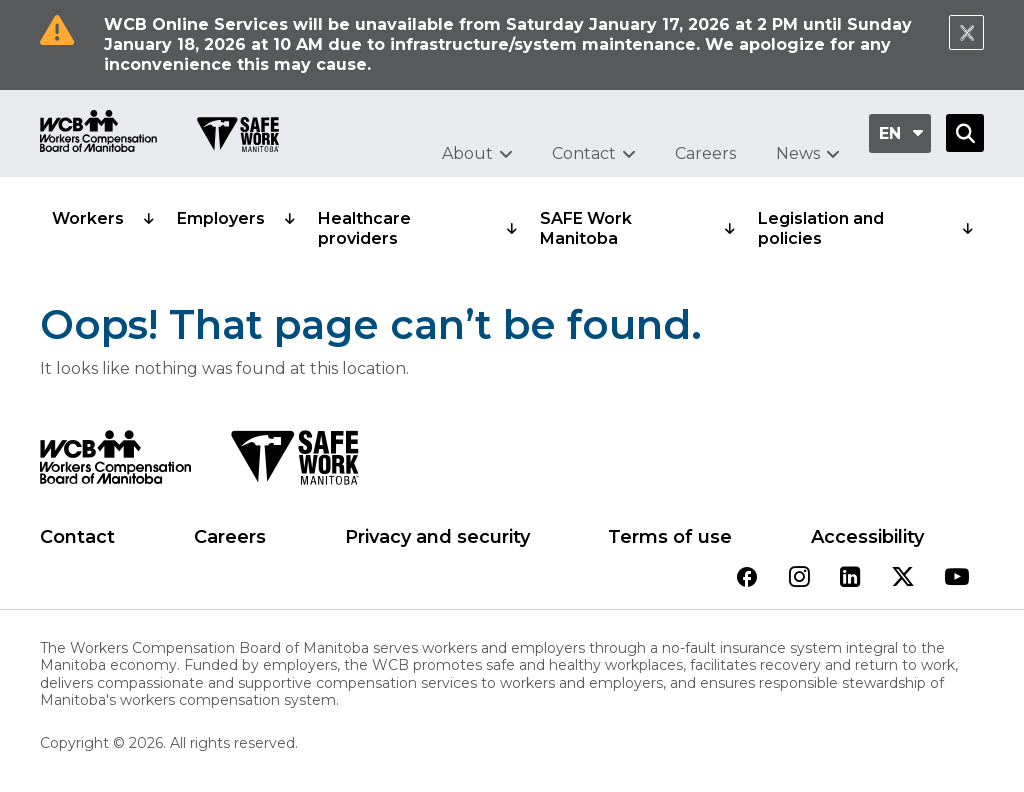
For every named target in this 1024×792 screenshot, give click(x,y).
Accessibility (867, 537)
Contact (584, 153)
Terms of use (670, 537)
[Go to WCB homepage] (98, 133)
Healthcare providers (364, 228)
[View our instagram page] (799, 578)
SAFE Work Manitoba (586, 228)
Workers (88, 218)
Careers (705, 153)
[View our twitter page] (903, 578)
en (890, 133)
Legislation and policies (821, 228)
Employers (221, 218)
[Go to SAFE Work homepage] (238, 137)
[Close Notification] (966, 32)
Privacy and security (437, 537)
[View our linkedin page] (850, 578)
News (798, 153)
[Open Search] (965, 133)
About (467, 153)
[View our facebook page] (747, 578)
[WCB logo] (115, 463)
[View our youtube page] (957, 578)
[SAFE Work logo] (294, 463)
